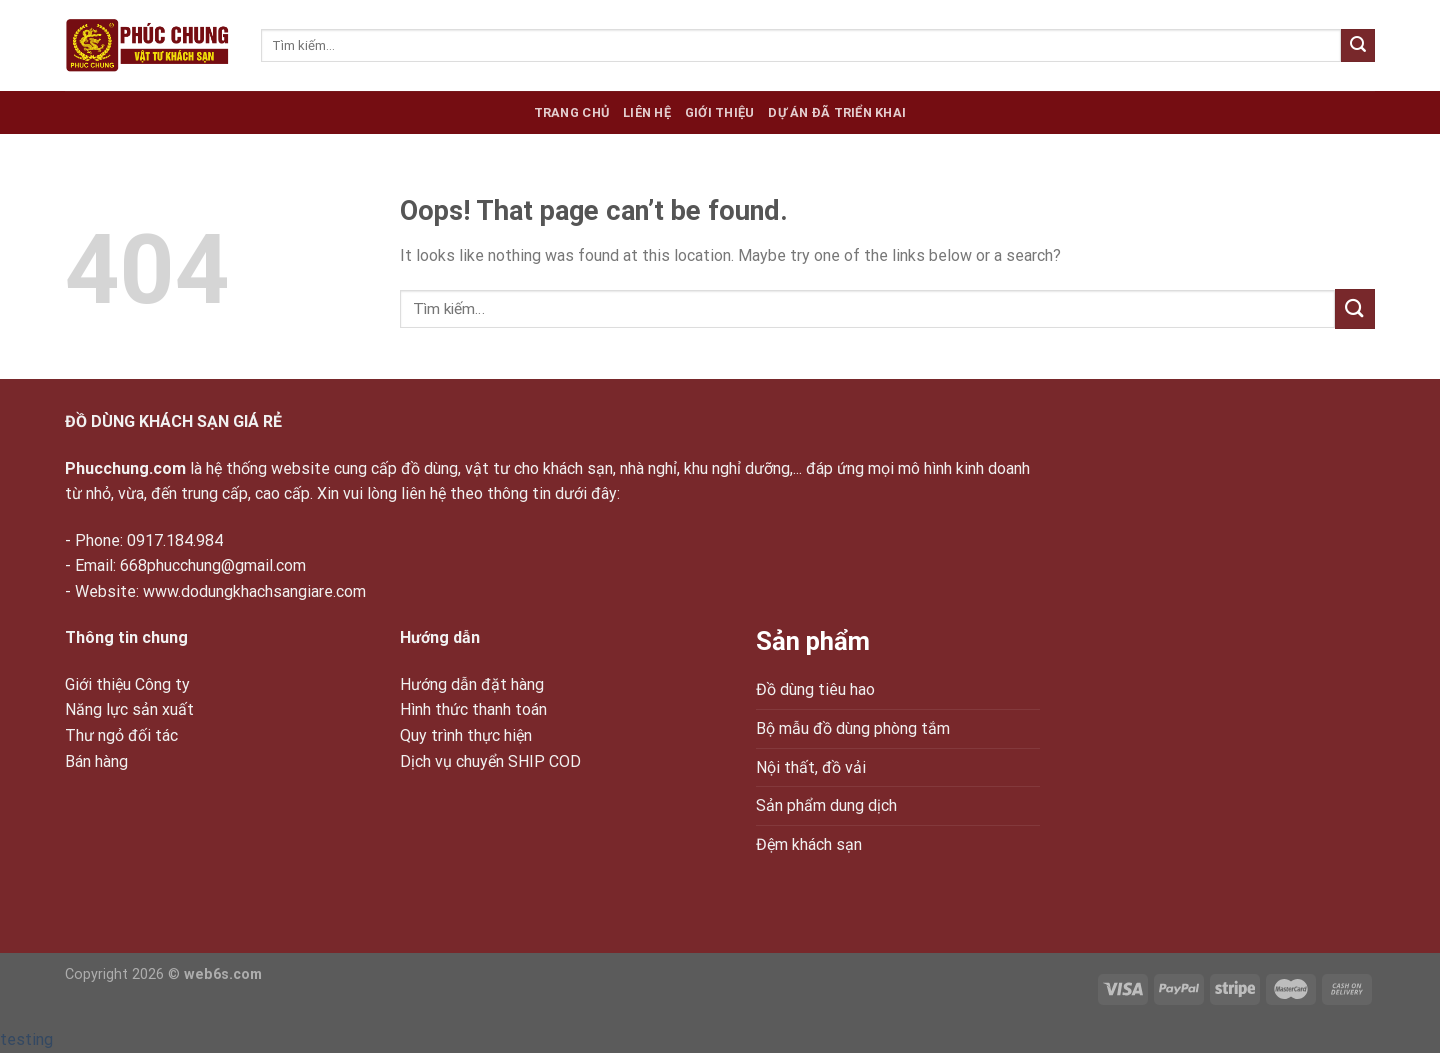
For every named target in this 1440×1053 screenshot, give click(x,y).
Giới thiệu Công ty (127, 684)
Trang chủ (571, 112)
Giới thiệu (720, 112)
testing (26, 1039)
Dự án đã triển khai (837, 112)
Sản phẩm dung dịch (826, 805)
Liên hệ (647, 112)
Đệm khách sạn (809, 844)
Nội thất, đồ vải (811, 767)
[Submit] (1358, 46)
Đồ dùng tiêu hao (815, 689)
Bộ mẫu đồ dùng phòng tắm (853, 728)
